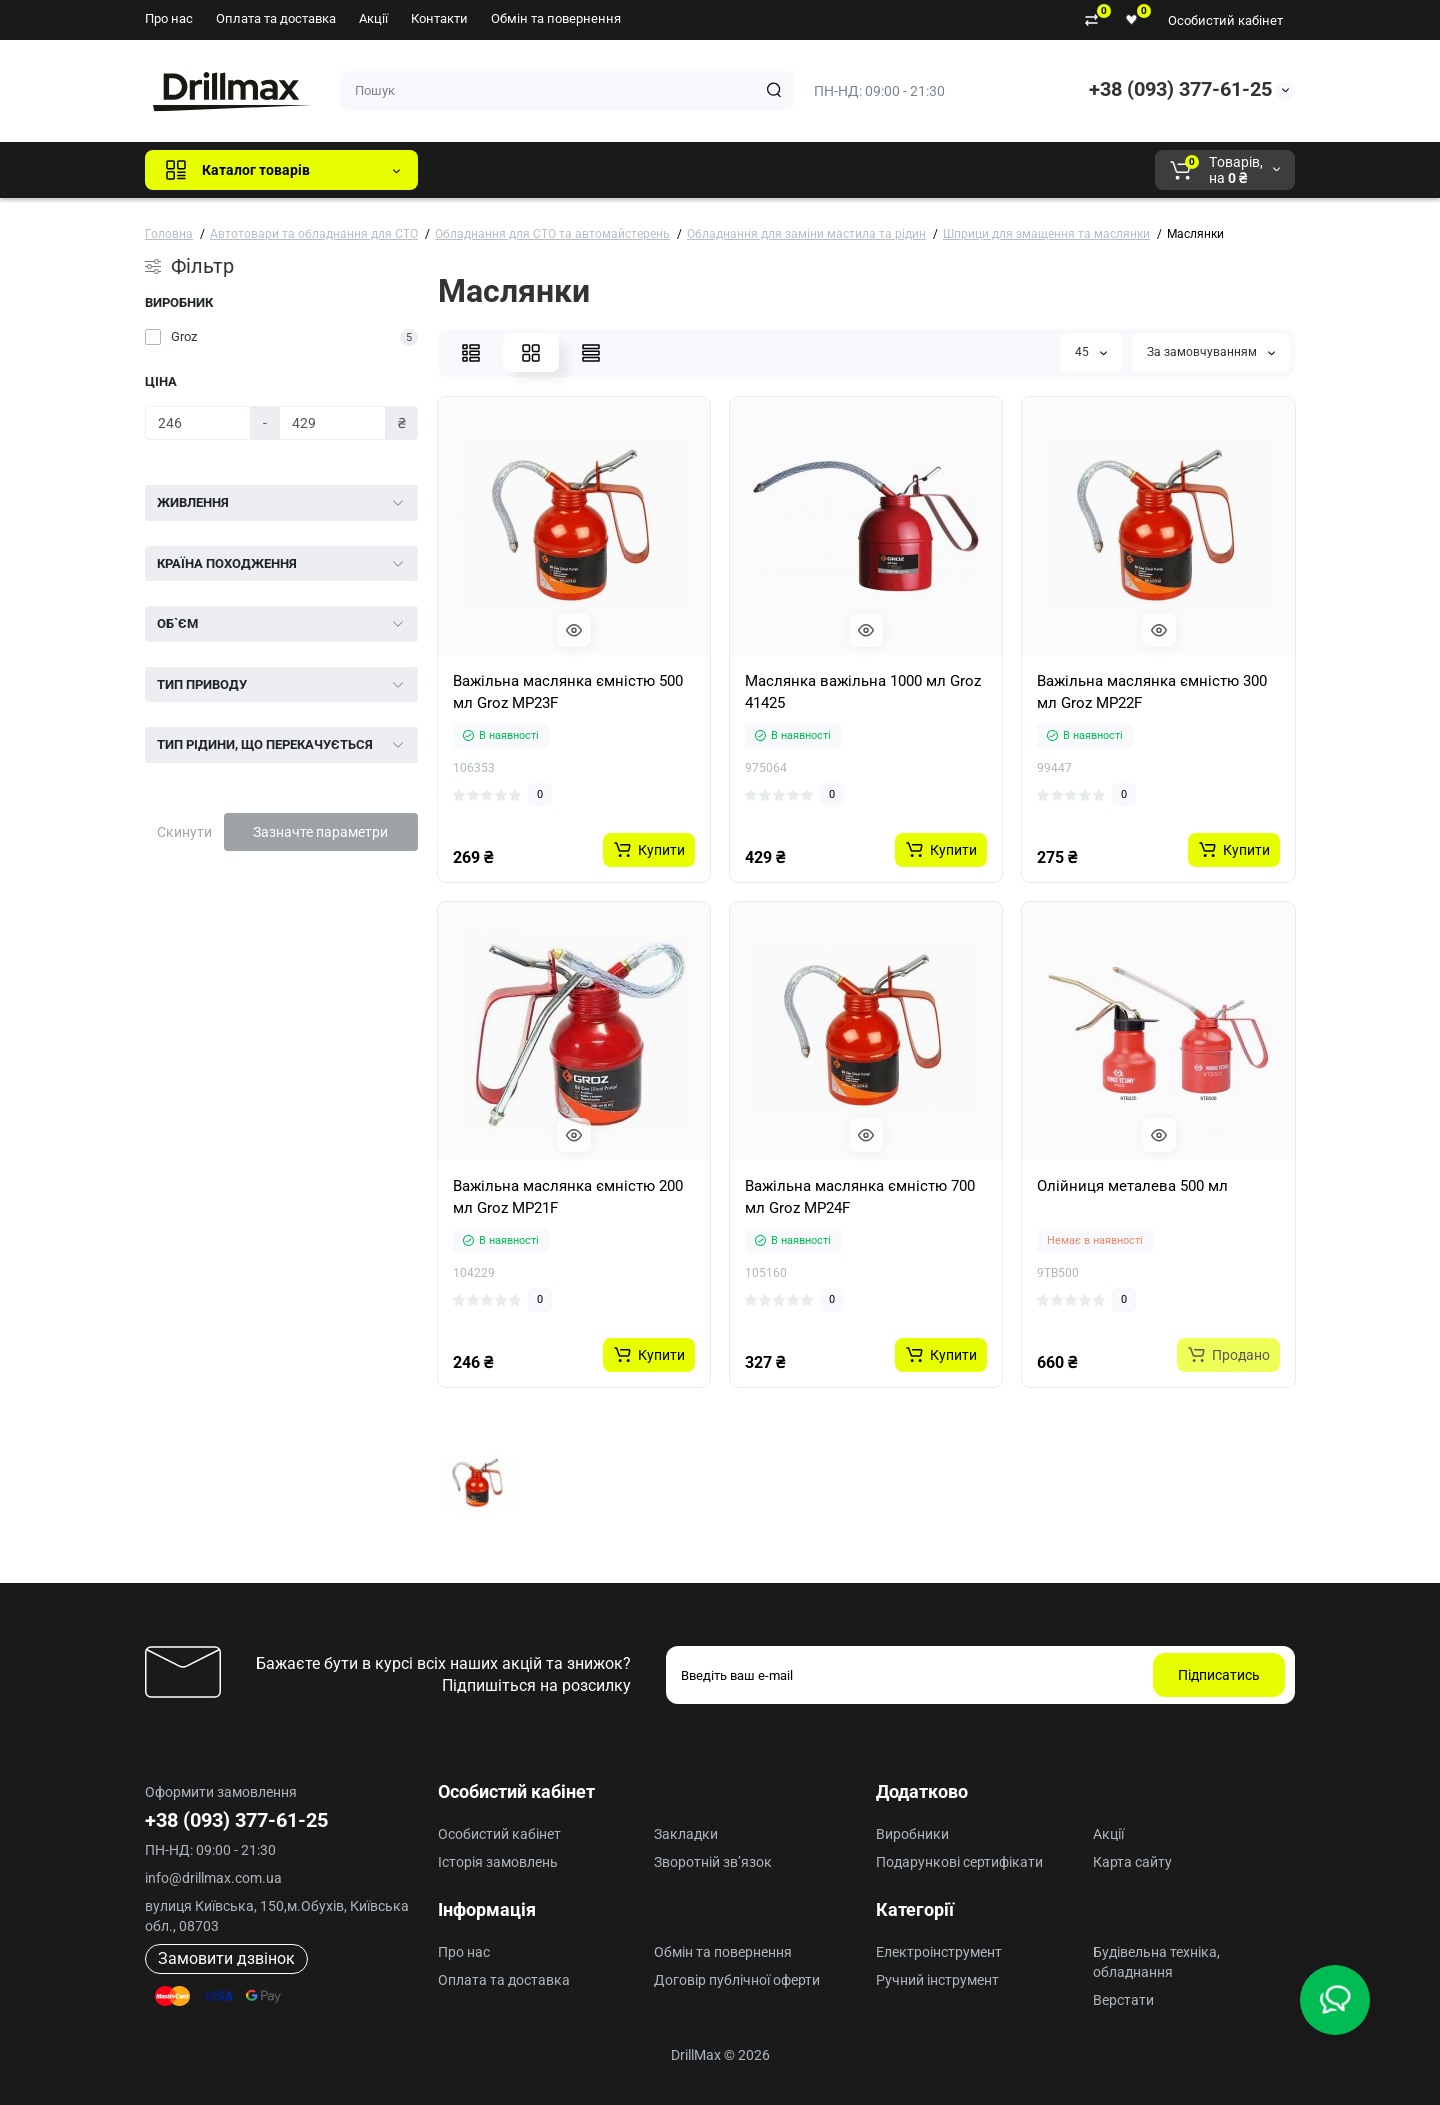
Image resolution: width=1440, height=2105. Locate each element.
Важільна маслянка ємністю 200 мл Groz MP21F (568, 1197)
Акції (373, 18)
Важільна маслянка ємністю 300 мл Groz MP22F (1152, 692)
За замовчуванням (1211, 352)
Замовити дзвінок (226, 1958)
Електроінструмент (939, 1952)
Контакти (439, 18)
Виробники (912, 1834)
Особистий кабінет (1225, 20)
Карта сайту (1132, 1862)
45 (1091, 352)
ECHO (711, 170)
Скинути (184, 832)
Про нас (169, 18)
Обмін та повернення (556, 18)
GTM (567, 170)
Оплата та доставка (276, 18)
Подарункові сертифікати (959, 1862)
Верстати (1123, 2000)
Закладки (686, 1834)
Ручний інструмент (937, 1980)
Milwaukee (850, 170)
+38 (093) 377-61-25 (1180, 89)
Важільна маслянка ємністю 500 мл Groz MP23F (568, 692)
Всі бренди (487, 170)
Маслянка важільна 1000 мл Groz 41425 (863, 692)
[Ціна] (198, 423)
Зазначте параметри (320, 832)
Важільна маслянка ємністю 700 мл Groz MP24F (860, 1197)
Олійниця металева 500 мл (1132, 1186)
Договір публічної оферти (737, 1980)
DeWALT (637, 170)
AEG (773, 170)
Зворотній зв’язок (713, 1862)
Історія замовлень (498, 1862)
